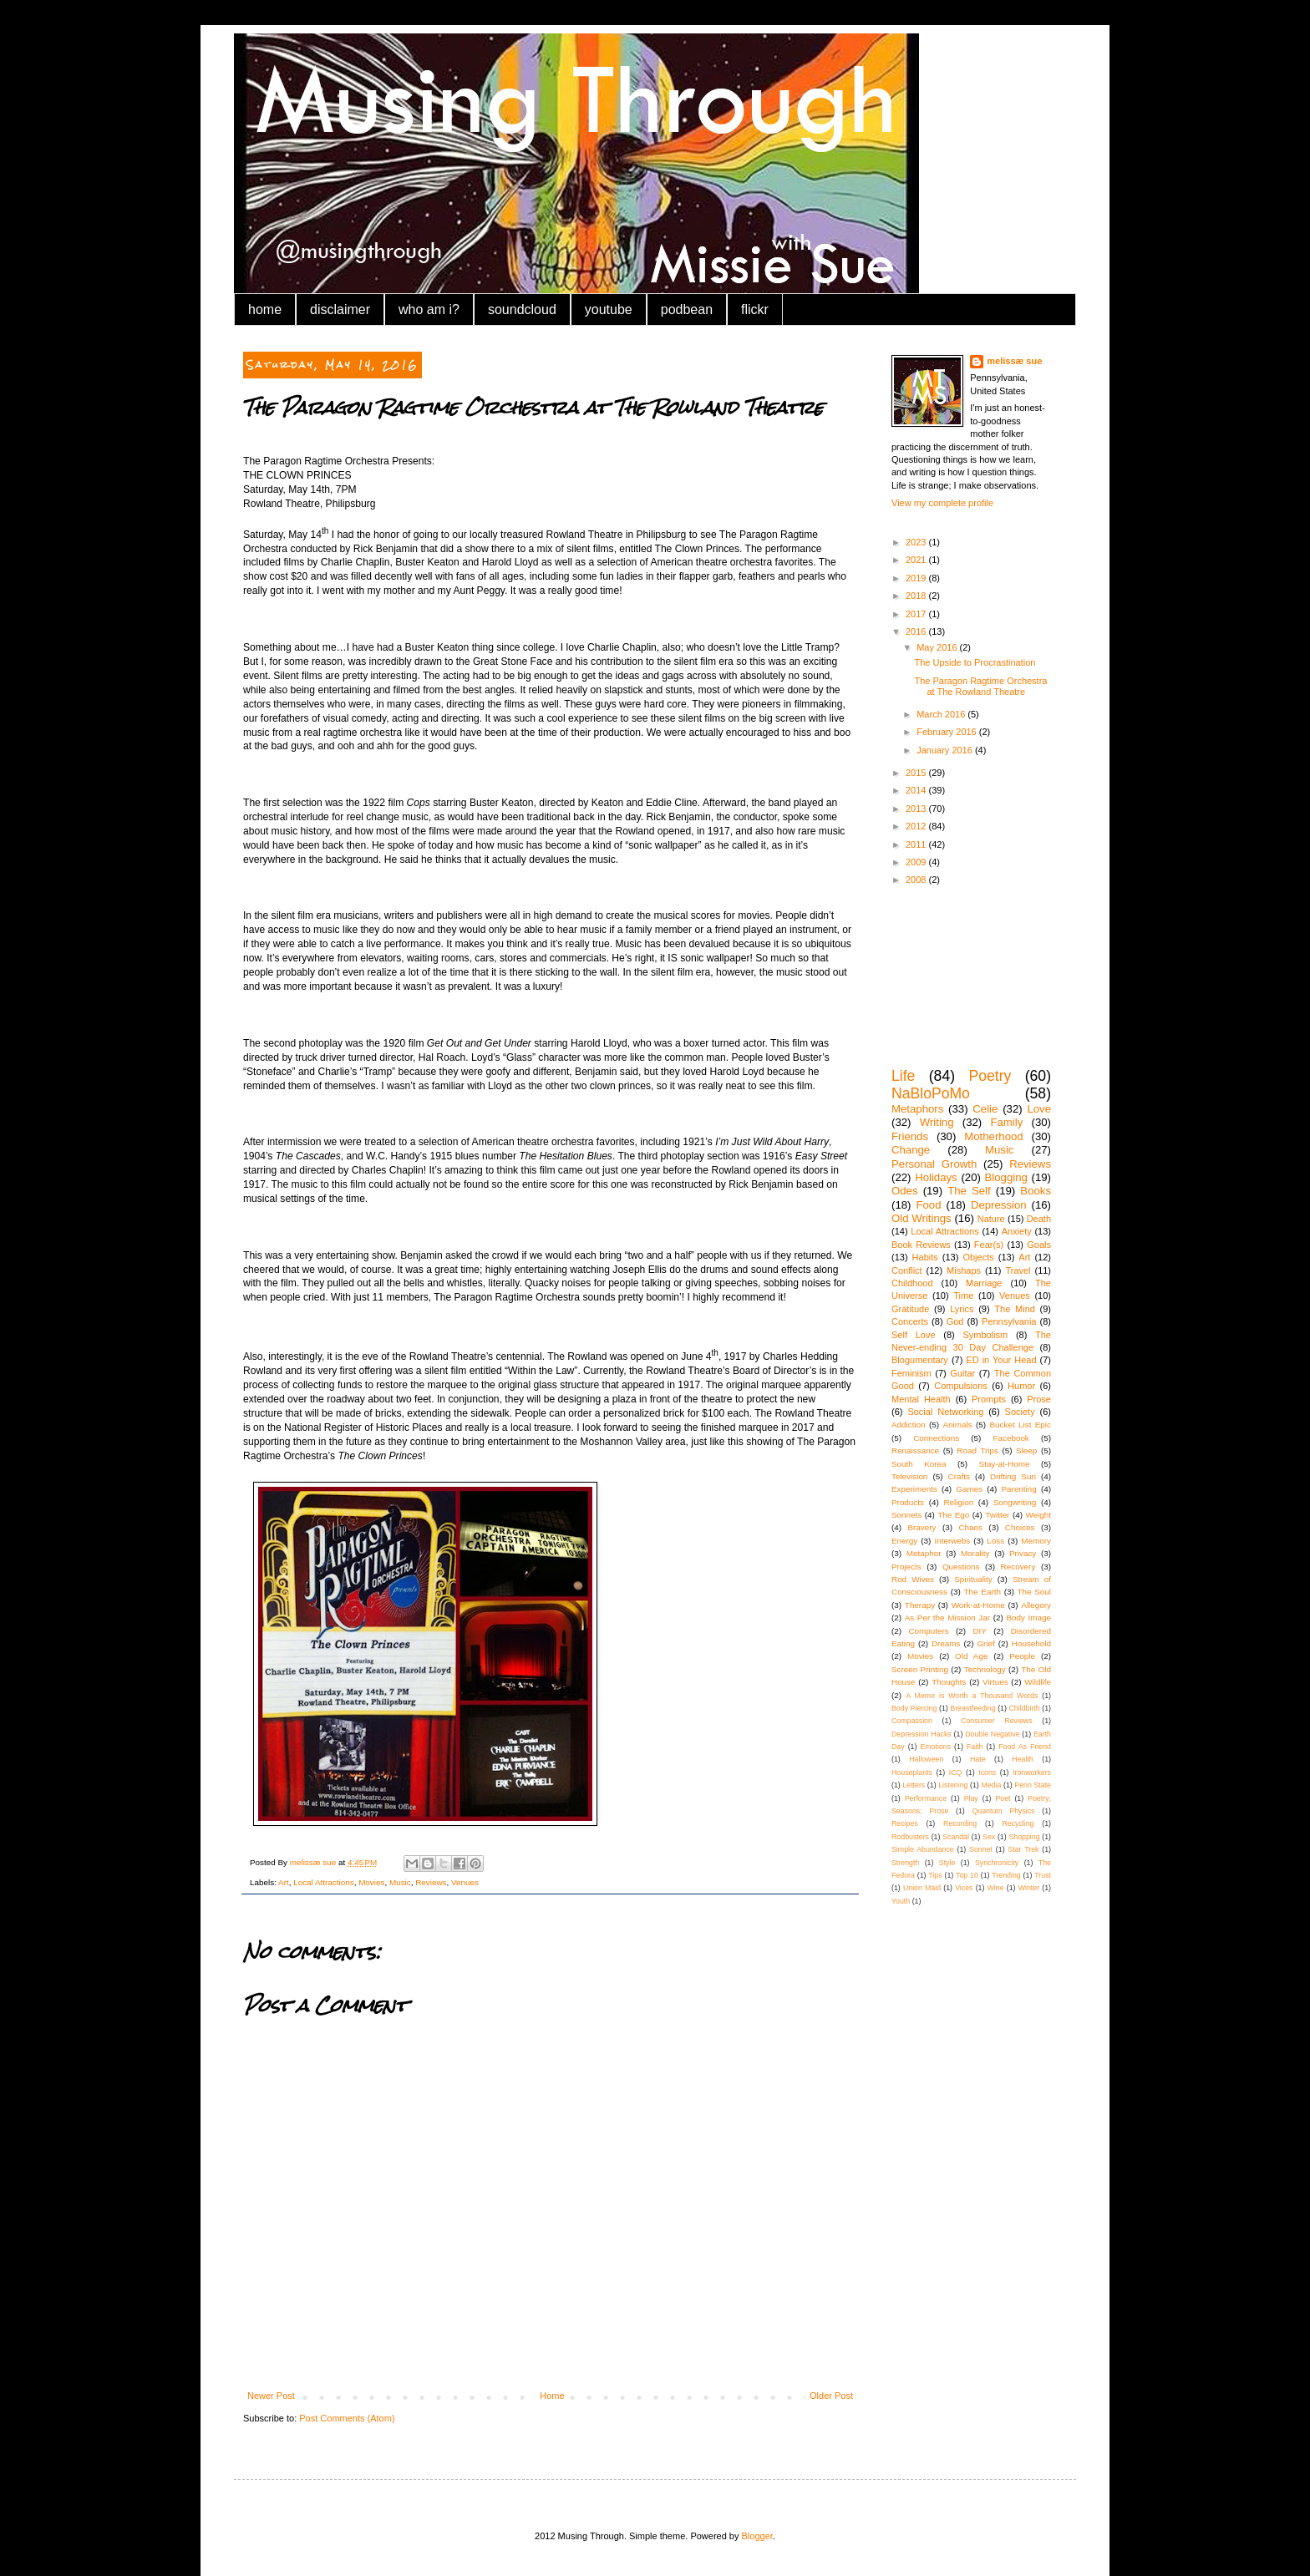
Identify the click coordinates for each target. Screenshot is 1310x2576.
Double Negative (992, 1734)
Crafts (959, 1476)
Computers (928, 1630)
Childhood (912, 1283)
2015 (917, 773)
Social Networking (945, 1412)
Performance (926, 1798)
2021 (917, 560)
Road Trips (977, 1450)
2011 (917, 844)
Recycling (1017, 1823)
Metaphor (924, 1553)
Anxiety (1017, 1231)
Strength (905, 1862)
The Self (969, 1190)
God (955, 1321)
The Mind (1014, 1309)
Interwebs (952, 1540)
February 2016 (947, 732)
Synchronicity (996, 1862)
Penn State (1032, 1785)
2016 (917, 631)
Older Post (831, 2396)
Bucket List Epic (1020, 1424)
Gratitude (910, 1309)
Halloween (926, 1759)
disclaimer (340, 309)
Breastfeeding (972, 1708)
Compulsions (961, 1386)
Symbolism (985, 1335)
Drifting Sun (1013, 1476)
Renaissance (915, 1450)
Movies (371, 1882)
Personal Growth (934, 1164)
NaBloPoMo (930, 1093)
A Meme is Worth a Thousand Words (972, 1695)
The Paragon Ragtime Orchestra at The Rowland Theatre (980, 686)
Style (947, 1862)
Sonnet (981, 1849)
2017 (917, 614)
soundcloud (522, 309)
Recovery (1018, 1566)
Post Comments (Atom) (346, 2418)
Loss (995, 1540)
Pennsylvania (1009, 1321)
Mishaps (964, 1270)
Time (963, 1296)
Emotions (935, 1746)
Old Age (971, 1656)
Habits (925, 1257)
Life (903, 1075)
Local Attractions (323, 1882)
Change (910, 1149)
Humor (1021, 1386)
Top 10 (967, 1875)
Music (400, 1882)
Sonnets (906, 1514)
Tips (935, 1875)
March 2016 (941, 714)
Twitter (997, 1514)
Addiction (908, 1424)
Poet (1002, 1798)
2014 (917, 790)
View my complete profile (942, 503)
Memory (1036, 1540)
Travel (1017, 1270)
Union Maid (922, 1888)
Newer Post (271, 2396)
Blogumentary (919, 1360)
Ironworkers (1032, 1772)
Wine (996, 1888)
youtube (608, 309)
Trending (1006, 1875)
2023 (917, 542)
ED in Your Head (1001, 1360)
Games (969, 1488)
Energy (904, 1540)
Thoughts (949, 1681)
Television (909, 1476)
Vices (963, 1888)
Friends (909, 1136)
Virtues (995, 1681)
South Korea (919, 1463)
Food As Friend (1024, 1746)
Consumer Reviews (997, 1720)
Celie (985, 1109)
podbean (687, 309)
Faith (975, 1746)
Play (971, 1798)
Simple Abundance (922, 1849)
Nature (991, 1219)
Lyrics (961, 1309)
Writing (937, 1122)
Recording (960, 1823)
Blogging (1006, 1177)
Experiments (914, 1488)
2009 (917, 862)
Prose (1039, 1399)
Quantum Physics (1003, 1811)
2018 (917, 596)
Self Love (913, 1335)
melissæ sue (1014, 361)
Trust (1042, 1875)
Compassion (911, 1720)
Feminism (911, 1373)
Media (991, 1785)
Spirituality (973, 1579)
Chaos (970, 1527)
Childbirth (1023, 1708)
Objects (977, 1257)
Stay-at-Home (1004, 1463)
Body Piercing (914, 1708)
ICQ (955, 1772)
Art (283, 1882)
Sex (988, 1837)
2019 (917, 578)
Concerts (909, 1321)
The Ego (953, 1514)
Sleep (1026, 1450)
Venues (465, 1882)
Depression (999, 1205)
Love (1039, 1109)
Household (1031, 1643)
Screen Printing (919, 1669)
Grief (985, 1643)
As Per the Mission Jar (947, 1617)
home (265, 309)
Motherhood (993, 1136)
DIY (979, 1630)
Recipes (904, 1823)
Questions (960, 1566)
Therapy (920, 1605)
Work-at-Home (978, 1605)
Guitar (962, 1373)
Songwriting (1015, 1502)
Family (1006, 1122)
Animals (957, 1424)
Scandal (955, 1837)
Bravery (921, 1527)
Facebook (1010, 1438)
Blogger (757, 2536)
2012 (917, 826)
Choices (1020, 1527)
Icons (987, 1772)
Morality (975, 1553)
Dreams (946, 1643)
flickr (755, 309)
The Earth (982, 1591)
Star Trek (1023, 1849)
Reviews (430, 1882)
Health (1022, 1759)
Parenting (1019, 1488)
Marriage (984, 1283)
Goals (1039, 1245)
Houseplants (911, 1772)
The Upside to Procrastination (974, 662)
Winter (1028, 1888)
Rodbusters (910, 1837)
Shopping (1023, 1837)
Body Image (1028, 1617)
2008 (917, 880)
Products (907, 1502)
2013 (917, 809)
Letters (913, 1785)
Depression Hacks (921, 1734)
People (1022, 1656)
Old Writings (921, 1218)
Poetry (989, 1075)
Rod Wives (912, 1579)
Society (1020, 1412)
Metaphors (917, 1109)
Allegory (1036, 1605)
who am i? (429, 309)
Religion (958, 1502)
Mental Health (921, 1399)
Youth (900, 1901)
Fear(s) (988, 1245)
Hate (978, 1759)
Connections (936, 1438)
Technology (985, 1669)
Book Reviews (921, 1245)
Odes (904, 1190)
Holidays (936, 1177)
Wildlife (1037, 1681)
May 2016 (937, 647)
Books (1035, 1190)
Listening (952, 1785)
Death (1039, 1219)
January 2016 (945, 750)
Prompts (989, 1399)
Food (928, 1205)
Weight (1038, 1514)
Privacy (1022, 1553)
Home (552, 2396)
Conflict (906, 1270)
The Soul (1034, 1591)
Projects (906, 1566)
